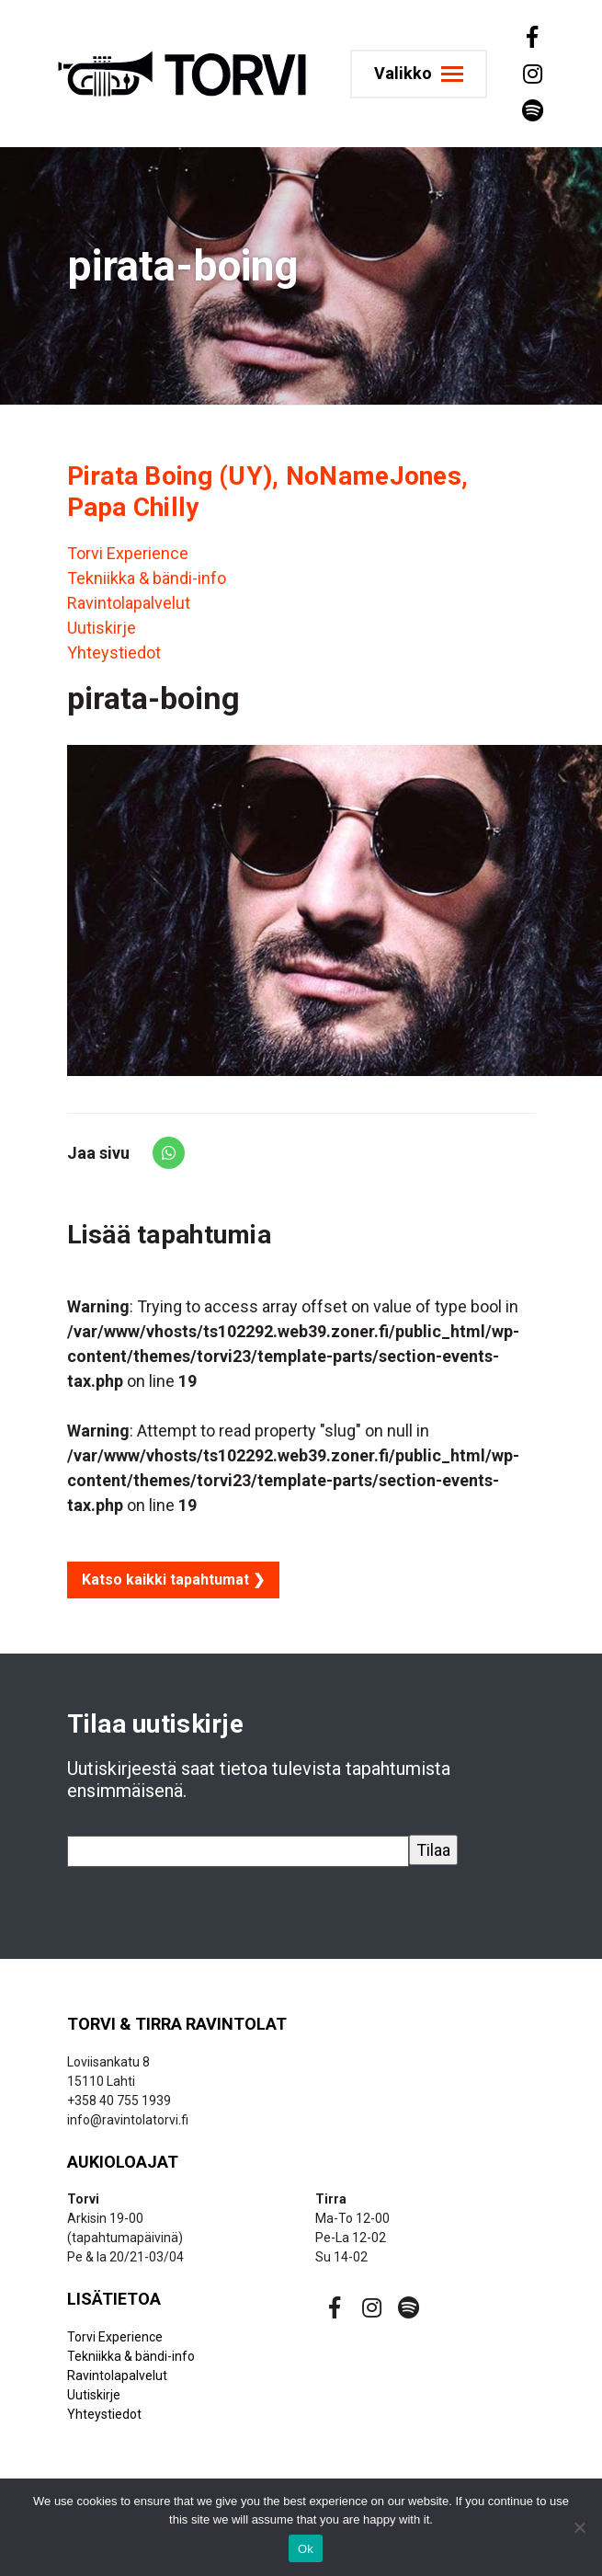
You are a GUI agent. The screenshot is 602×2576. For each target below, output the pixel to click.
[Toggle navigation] (418, 74)
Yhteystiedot (114, 652)
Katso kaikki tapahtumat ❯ (173, 1579)
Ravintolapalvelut (128, 603)
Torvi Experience (127, 553)
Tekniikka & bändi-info (146, 578)
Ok (305, 2549)
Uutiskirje (101, 627)
